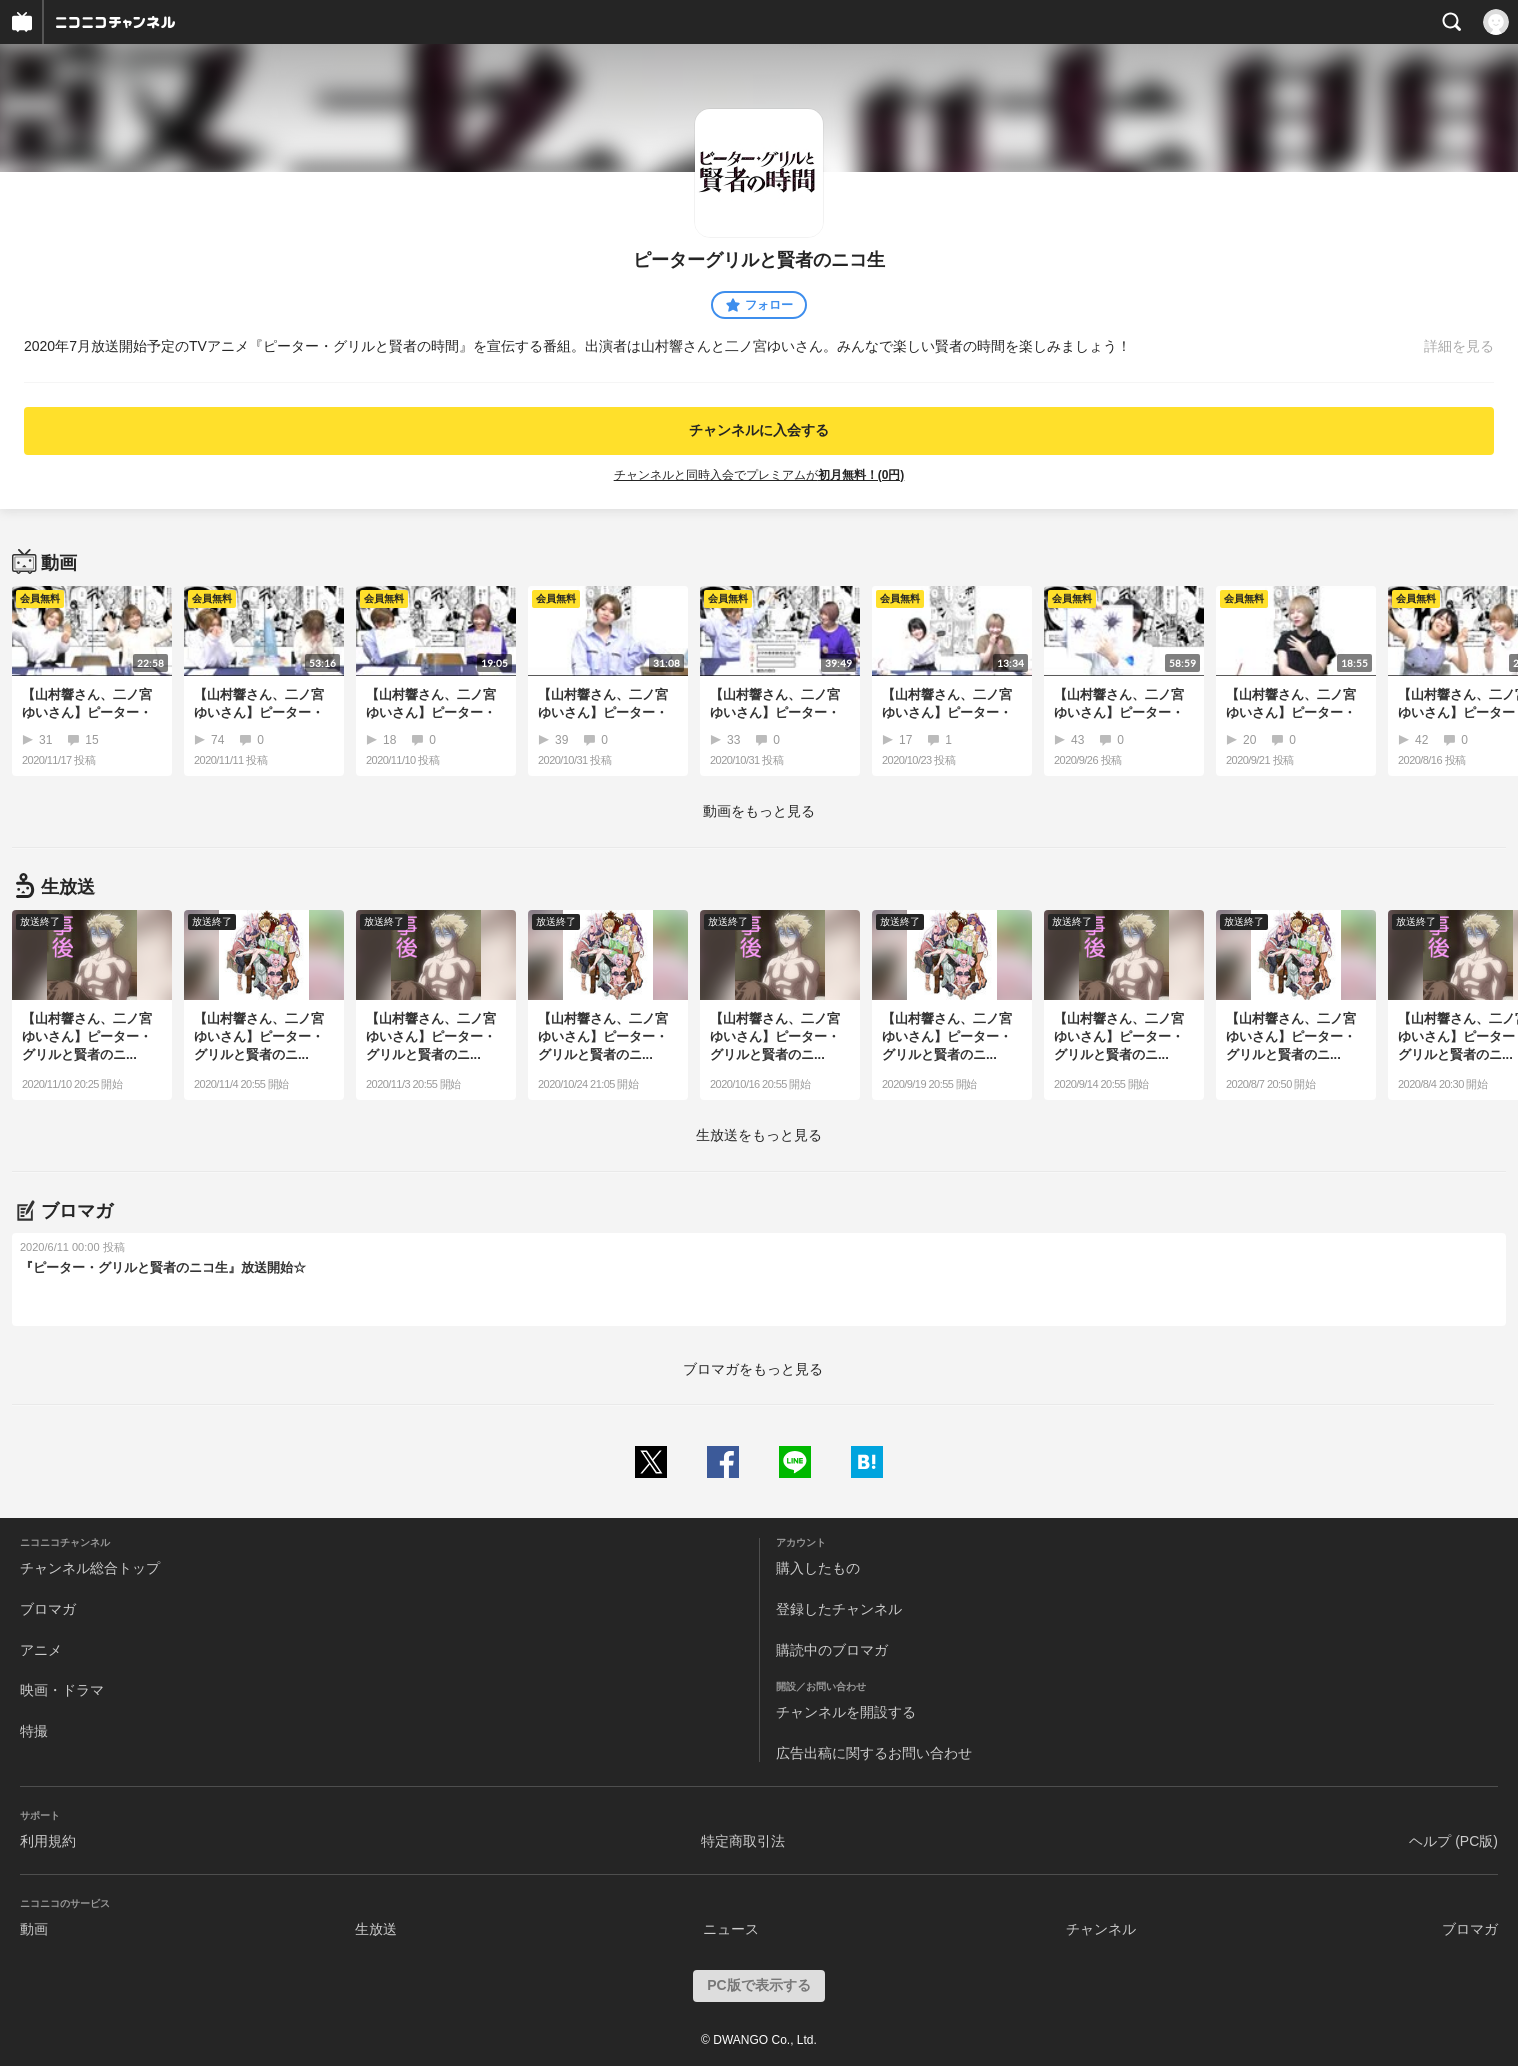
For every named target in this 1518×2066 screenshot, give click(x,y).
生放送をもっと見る (759, 1135)
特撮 (34, 1731)
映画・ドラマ (62, 1690)
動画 (34, 1929)
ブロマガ (48, 1609)
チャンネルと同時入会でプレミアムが (759, 475)
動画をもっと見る (759, 811)
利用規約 (48, 1841)
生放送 (376, 1929)
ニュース (731, 1929)
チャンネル (1101, 1929)
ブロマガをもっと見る (753, 1369)
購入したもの (818, 1568)
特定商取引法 (743, 1841)
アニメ (41, 1650)
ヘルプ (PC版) (1453, 1841)
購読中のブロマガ (832, 1650)
